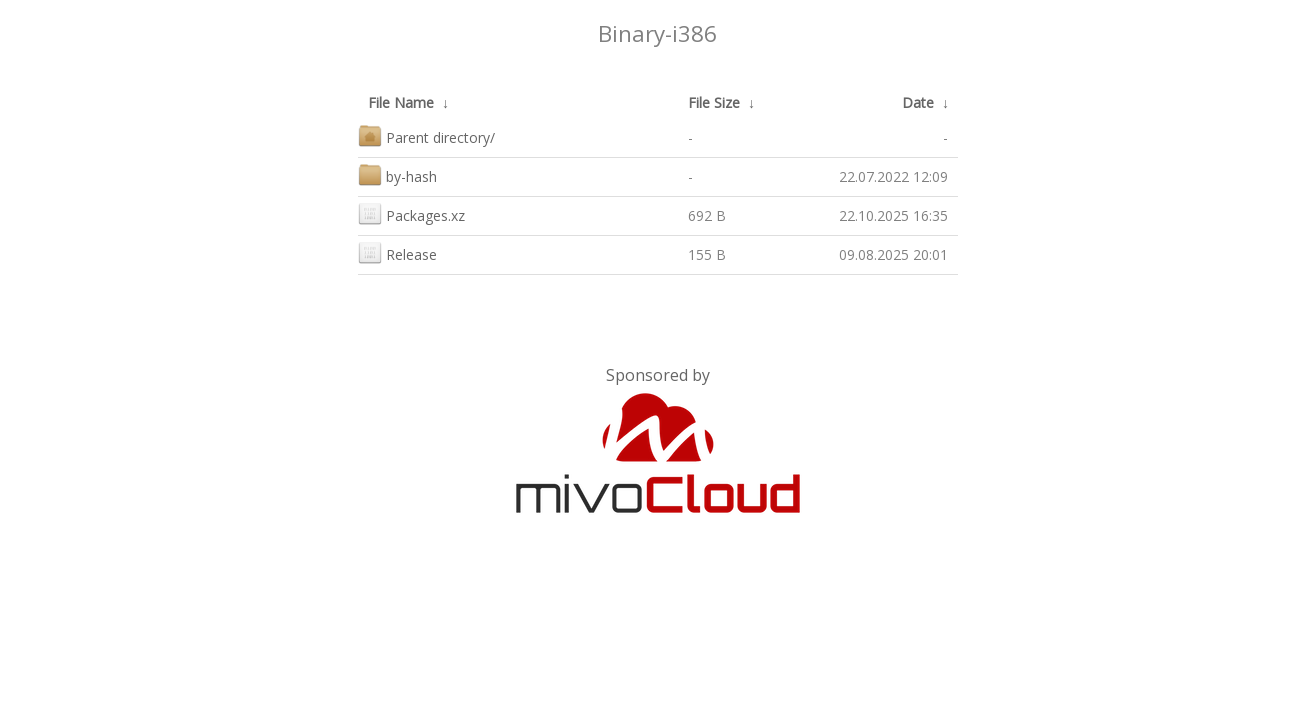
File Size (714, 102)
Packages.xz (411, 213)
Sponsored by (658, 375)
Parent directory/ (426, 135)
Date (918, 102)
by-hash (397, 174)
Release (397, 252)
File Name (401, 102)
